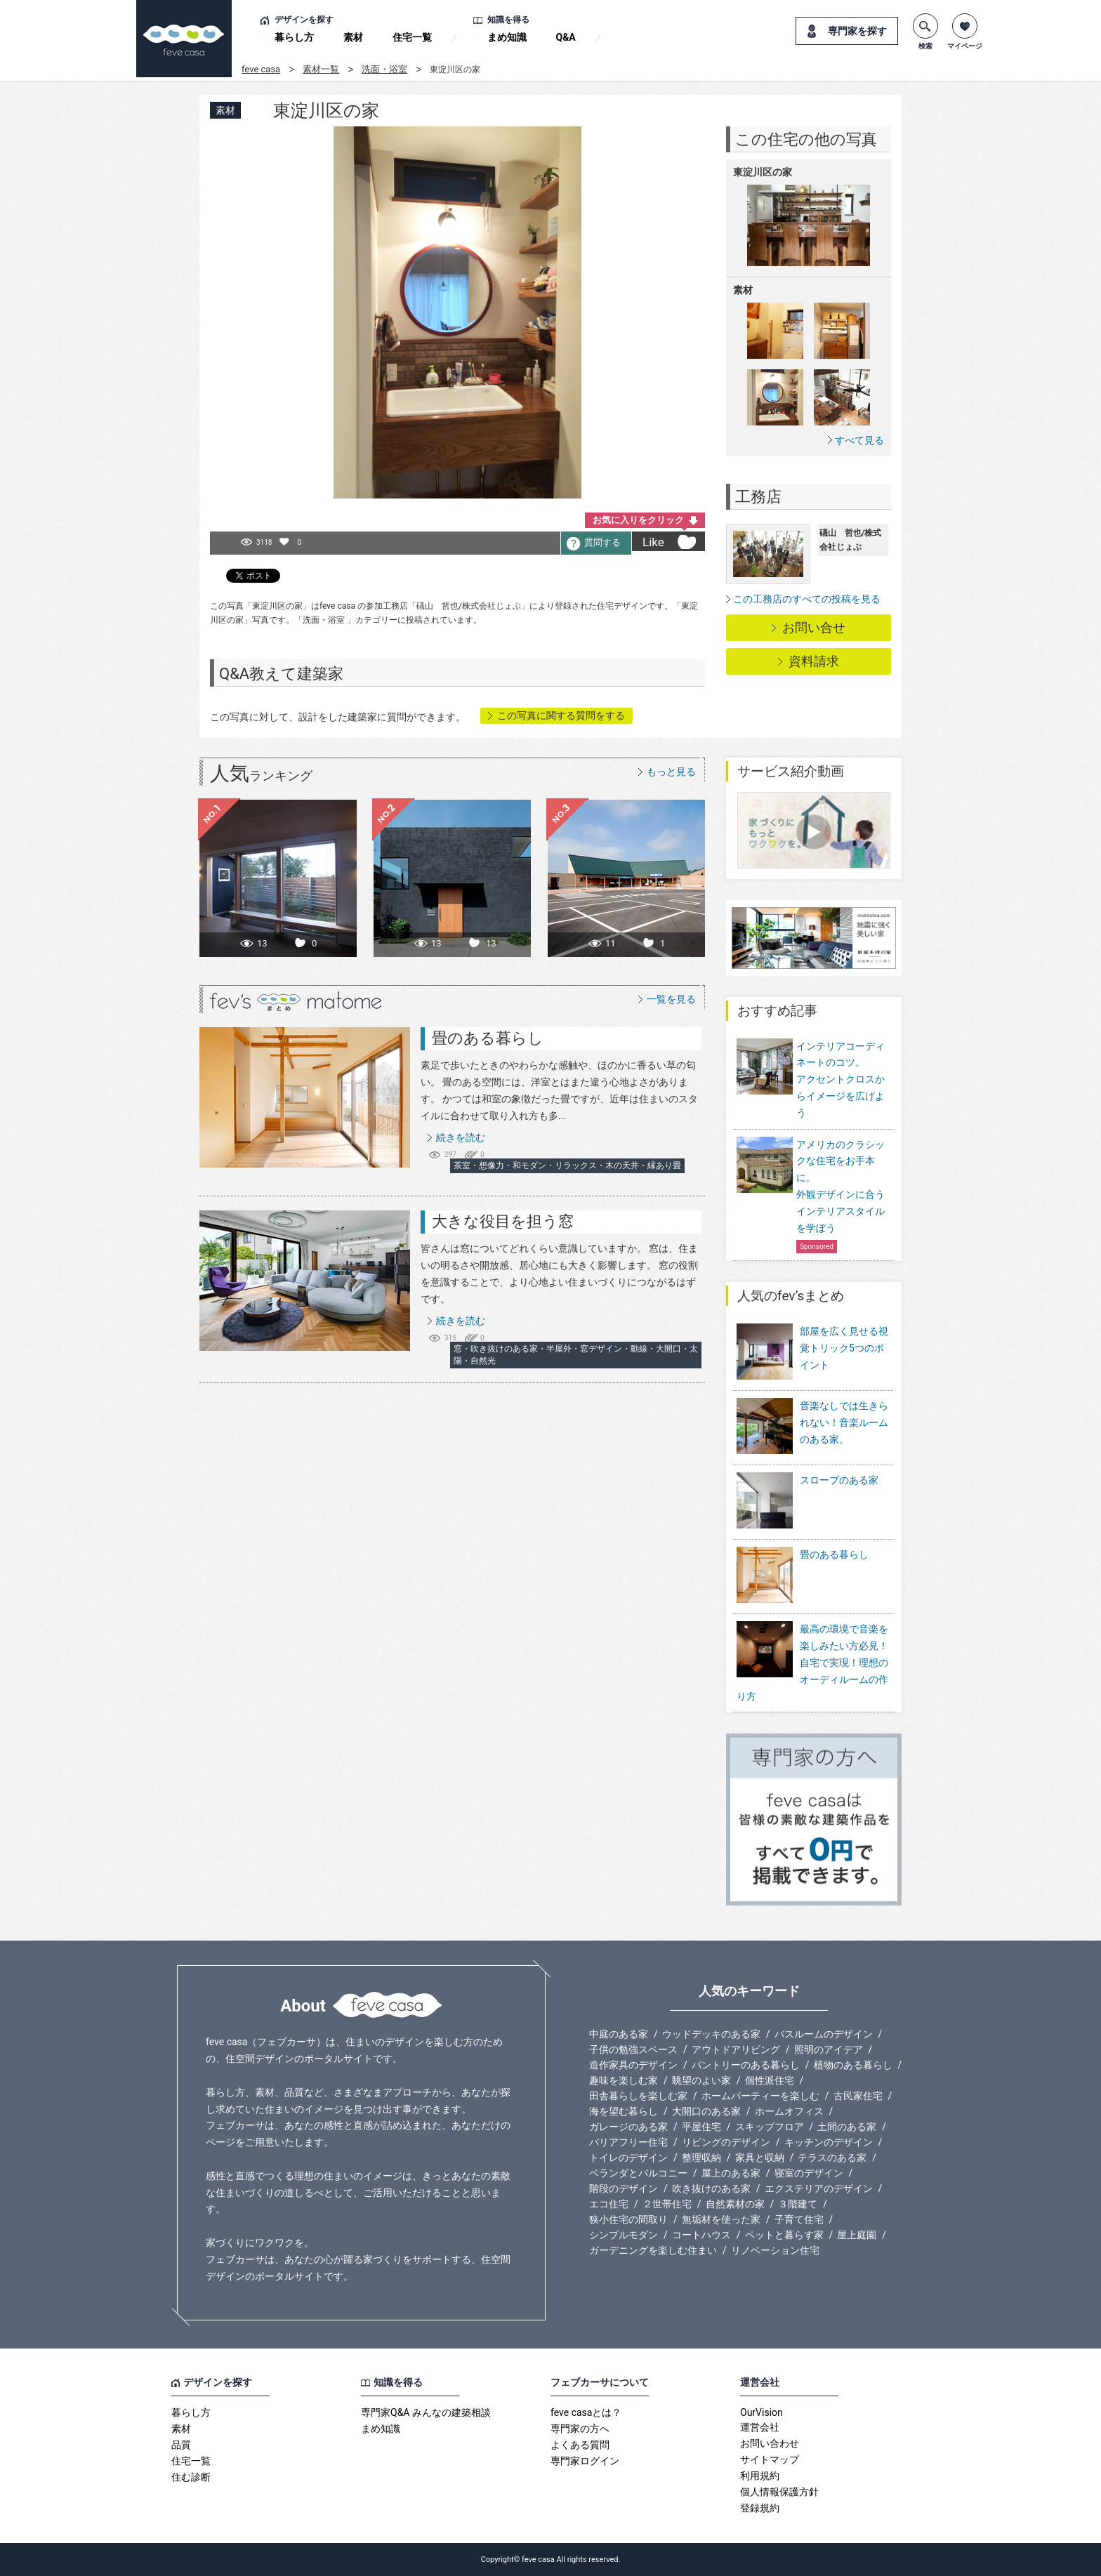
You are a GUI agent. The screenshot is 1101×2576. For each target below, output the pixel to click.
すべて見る (859, 440)
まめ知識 (507, 37)
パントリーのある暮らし (746, 2064)
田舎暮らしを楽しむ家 (638, 2095)
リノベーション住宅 (775, 2250)
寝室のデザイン (808, 2173)
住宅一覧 (412, 37)
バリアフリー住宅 (628, 2142)
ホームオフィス (789, 2111)
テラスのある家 (832, 2157)
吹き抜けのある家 (711, 2188)
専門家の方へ (579, 2428)
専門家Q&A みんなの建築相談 (426, 2412)
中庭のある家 (618, 2034)
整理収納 (701, 2157)
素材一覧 (321, 69)
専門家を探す (857, 31)
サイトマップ (769, 2459)
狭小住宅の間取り (628, 2219)
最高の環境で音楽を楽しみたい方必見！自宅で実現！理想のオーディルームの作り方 (812, 1662)
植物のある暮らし (853, 2064)
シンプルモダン (623, 2234)
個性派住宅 (769, 2080)
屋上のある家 (730, 2173)
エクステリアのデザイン (819, 2188)
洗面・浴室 (384, 69)
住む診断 (191, 2477)
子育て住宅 (799, 2219)
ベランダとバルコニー (638, 2173)
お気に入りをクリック (638, 520)
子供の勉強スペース (633, 2049)
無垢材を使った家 (721, 2219)
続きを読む (460, 1137)
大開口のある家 (706, 2111)
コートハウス (701, 2234)
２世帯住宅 (667, 2204)
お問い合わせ (769, 2443)
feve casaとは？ (585, 2412)
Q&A (566, 37)
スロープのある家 (807, 1501)
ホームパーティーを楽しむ (760, 2095)
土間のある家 (846, 2126)
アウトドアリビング (736, 2049)
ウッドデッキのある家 (711, 2034)
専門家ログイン (584, 2460)
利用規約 (759, 2475)
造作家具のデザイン (633, 2064)
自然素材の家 (735, 2204)
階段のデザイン (623, 2188)
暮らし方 (294, 37)
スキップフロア (769, 2126)
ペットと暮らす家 (784, 2234)
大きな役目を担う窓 (503, 1221)
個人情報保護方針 (779, 2491)
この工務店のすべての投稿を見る (807, 599)
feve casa (261, 69)
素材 (353, 37)
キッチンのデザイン (828, 2142)
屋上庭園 (856, 2234)
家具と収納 (759, 2157)
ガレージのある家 (628, 2126)
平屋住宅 (701, 2126)
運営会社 (759, 2427)
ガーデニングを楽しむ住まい (653, 2250)
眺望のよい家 (701, 2080)
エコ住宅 (608, 2204)
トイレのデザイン (628, 2157)
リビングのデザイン (726, 2142)
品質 (181, 2444)
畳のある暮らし (487, 1038)
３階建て (797, 2204)
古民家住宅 (858, 2095)
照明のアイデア (828, 2049)
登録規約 (759, 2508)
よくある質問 (579, 2444)
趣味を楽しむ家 (623, 2080)
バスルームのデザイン (823, 2034)
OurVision (761, 2412)
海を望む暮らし (623, 2111)
